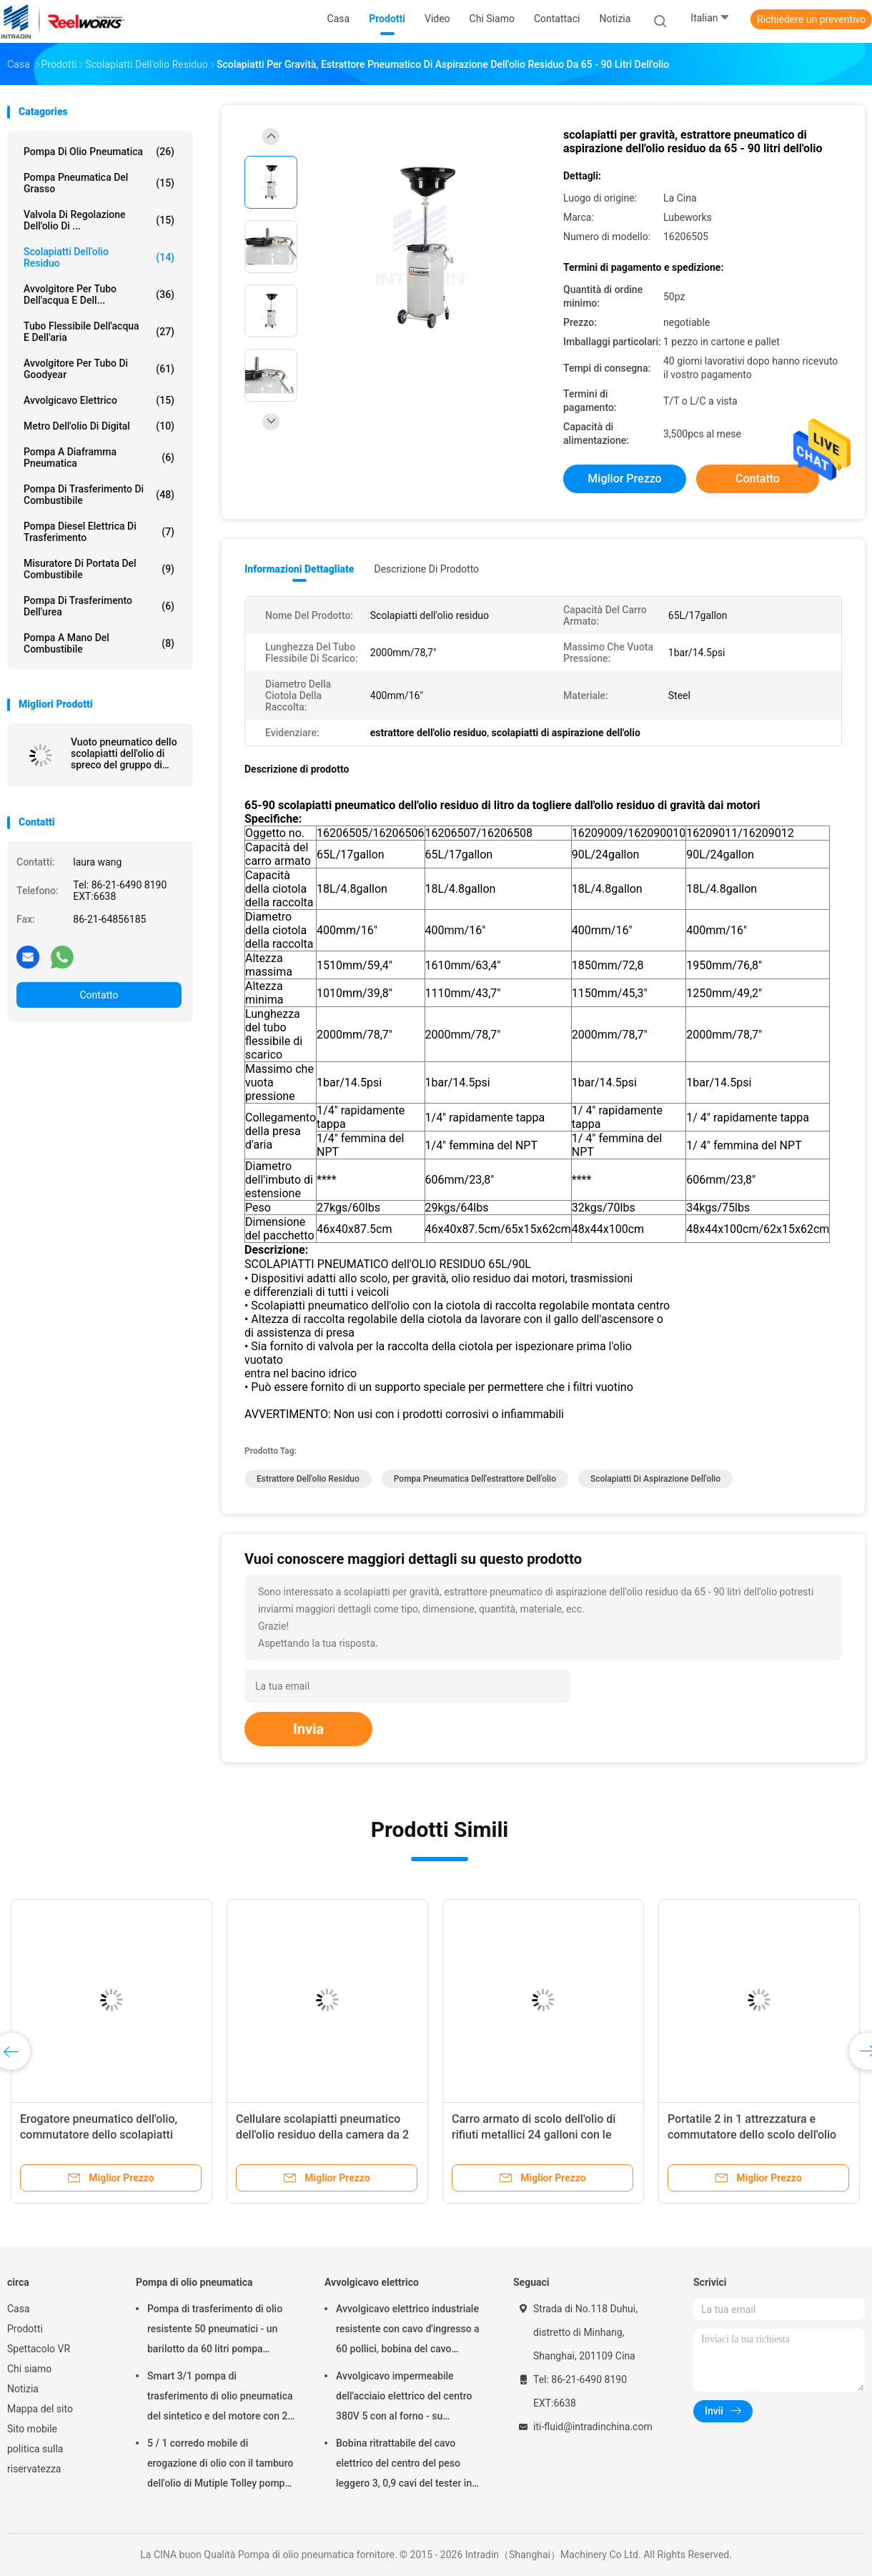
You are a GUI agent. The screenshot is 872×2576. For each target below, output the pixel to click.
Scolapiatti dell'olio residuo (99, 257)
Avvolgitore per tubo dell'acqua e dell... (99, 294)
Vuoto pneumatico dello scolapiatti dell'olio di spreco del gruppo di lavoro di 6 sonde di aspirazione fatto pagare (125, 753)
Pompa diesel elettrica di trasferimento (99, 531)
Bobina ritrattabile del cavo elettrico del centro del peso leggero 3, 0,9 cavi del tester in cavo (404, 2465)
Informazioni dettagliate (299, 569)
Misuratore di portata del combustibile (99, 569)
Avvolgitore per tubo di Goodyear (99, 368)
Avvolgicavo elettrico (99, 400)
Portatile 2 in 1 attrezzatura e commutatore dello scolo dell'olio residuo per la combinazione (752, 2134)
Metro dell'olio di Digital (99, 426)
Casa (18, 2308)
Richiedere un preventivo (811, 19)
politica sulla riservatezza (35, 2459)
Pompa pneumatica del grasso (99, 183)
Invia (308, 1729)
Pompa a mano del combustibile (99, 643)
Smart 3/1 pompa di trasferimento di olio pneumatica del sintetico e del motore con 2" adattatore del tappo (220, 2398)
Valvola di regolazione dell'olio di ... (99, 220)
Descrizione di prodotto (426, 569)
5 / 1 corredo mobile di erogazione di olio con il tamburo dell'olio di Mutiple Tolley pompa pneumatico (220, 2465)
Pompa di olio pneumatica (99, 151)
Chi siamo (29, 2368)
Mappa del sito (40, 2408)
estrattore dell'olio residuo (308, 1479)
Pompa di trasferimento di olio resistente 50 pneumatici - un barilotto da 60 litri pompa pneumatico (214, 2331)
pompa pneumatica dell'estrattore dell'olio (475, 1479)
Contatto (98, 995)
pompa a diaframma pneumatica (99, 457)
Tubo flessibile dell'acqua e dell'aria (99, 331)
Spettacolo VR (38, 2348)
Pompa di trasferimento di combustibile (99, 494)
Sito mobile (32, 2428)
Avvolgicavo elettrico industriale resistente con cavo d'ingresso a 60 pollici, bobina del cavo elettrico (408, 2331)
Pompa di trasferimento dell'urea (99, 606)
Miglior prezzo (624, 478)
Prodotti (25, 2328)
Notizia (23, 2388)
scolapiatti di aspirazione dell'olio (655, 1479)
